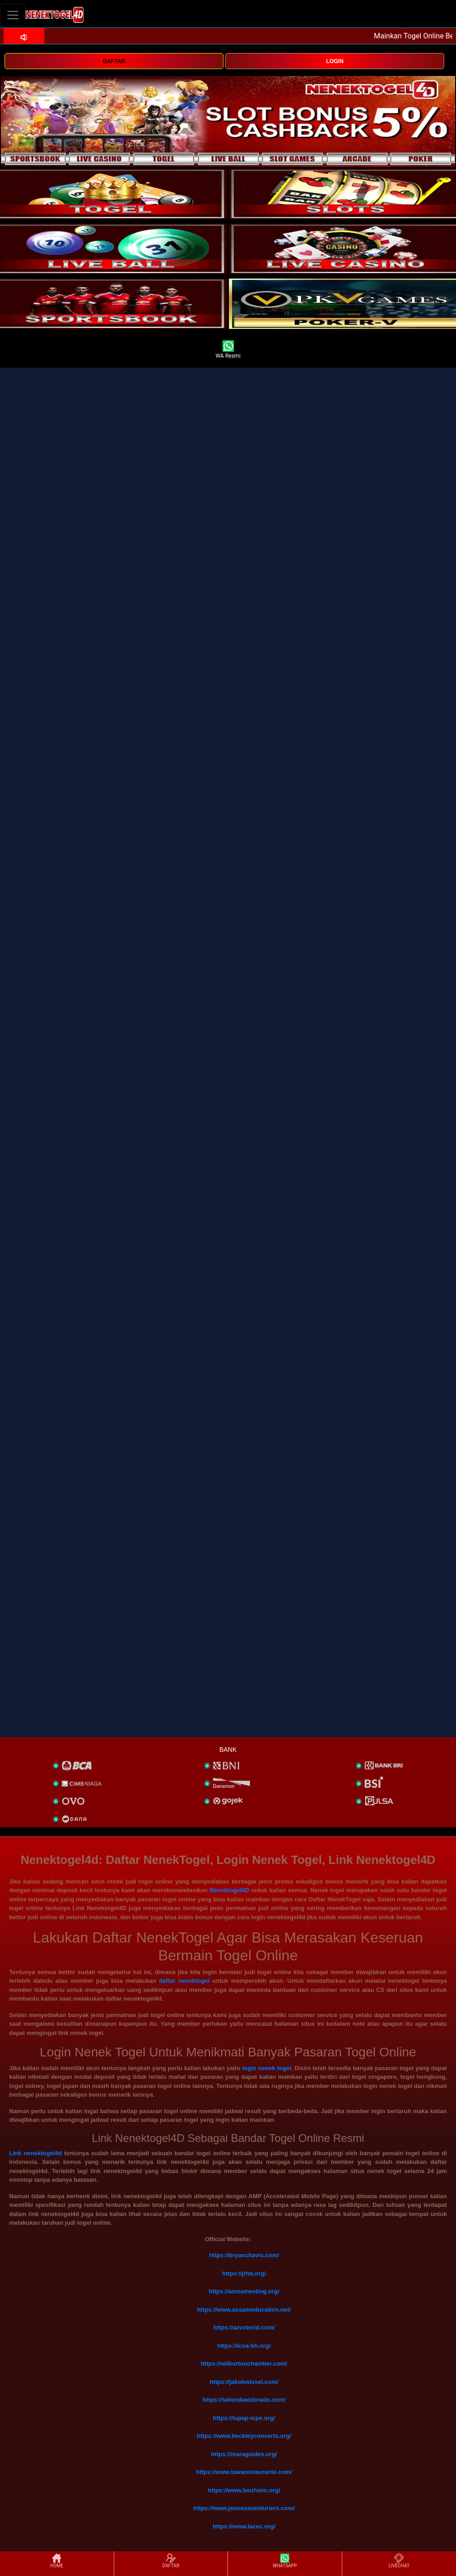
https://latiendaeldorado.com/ (243, 2399)
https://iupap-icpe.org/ (244, 2418)
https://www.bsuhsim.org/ (244, 2490)
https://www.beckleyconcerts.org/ (244, 2435)
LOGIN (335, 61)
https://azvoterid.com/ (244, 2327)
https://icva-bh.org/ (244, 2345)
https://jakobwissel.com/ (244, 2381)
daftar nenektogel (184, 1980)
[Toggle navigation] (13, 15)
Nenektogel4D (229, 1890)
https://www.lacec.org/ (243, 2526)
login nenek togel (266, 2068)
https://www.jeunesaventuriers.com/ (244, 2508)
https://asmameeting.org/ (244, 2291)
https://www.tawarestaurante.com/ (244, 2472)
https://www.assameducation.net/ (244, 2309)
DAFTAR (114, 61)
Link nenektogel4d (35, 2153)
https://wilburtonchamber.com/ (244, 2363)
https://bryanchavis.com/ (244, 2255)
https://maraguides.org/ (244, 2454)
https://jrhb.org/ (244, 2273)
